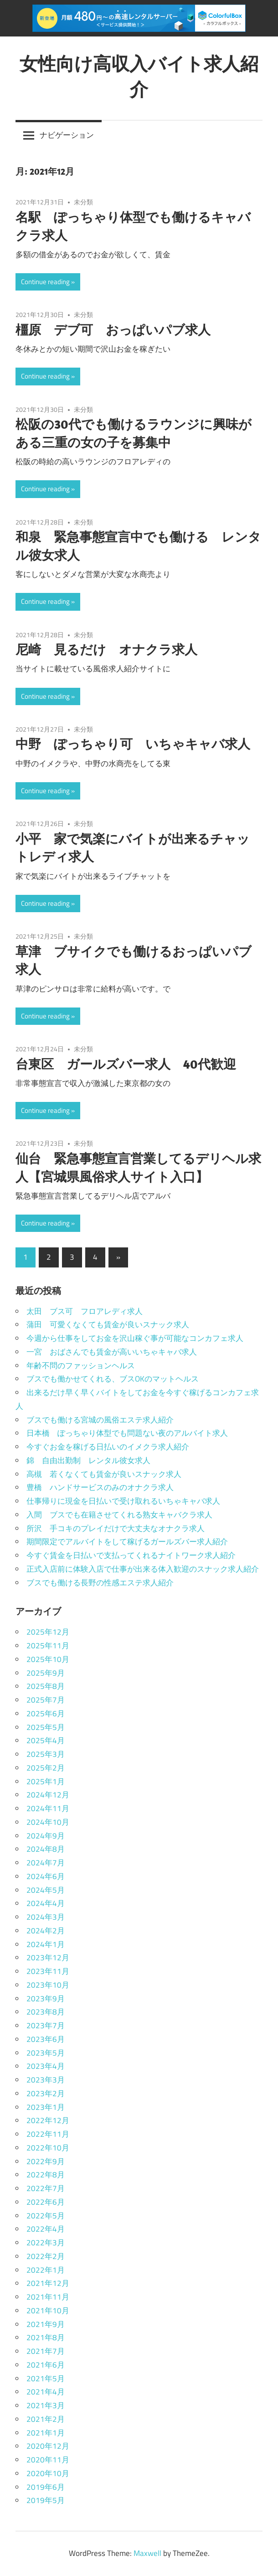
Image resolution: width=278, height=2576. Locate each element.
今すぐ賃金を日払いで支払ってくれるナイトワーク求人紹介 (131, 1555)
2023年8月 (45, 2012)
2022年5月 (45, 2216)
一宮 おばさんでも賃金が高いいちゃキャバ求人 (111, 1352)
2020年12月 (47, 2446)
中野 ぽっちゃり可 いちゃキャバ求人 (132, 744)
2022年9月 (45, 2161)
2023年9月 (45, 1999)
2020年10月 (47, 2473)
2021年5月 (45, 2378)
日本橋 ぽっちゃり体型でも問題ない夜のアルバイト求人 (127, 1433)
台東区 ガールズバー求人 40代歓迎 (125, 1064)
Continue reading (45, 281)
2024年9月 (45, 1836)
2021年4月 (45, 2392)
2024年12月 (47, 1795)
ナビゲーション (67, 135)
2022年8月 (45, 2175)
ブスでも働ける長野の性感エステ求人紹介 (100, 1583)
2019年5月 (45, 2500)
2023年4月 (45, 2066)
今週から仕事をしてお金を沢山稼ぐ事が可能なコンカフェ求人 (134, 1338)
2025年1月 (45, 1781)
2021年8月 (45, 2337)
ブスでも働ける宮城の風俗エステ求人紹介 (100, 1420)
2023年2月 (45, 2093)
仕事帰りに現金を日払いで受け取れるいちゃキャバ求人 (123, 1501)
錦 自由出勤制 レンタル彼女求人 (88, 1460)
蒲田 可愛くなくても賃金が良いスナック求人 (107, 1324)
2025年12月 (47, 1632)
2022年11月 (47, 2134)
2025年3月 (45, 1754)
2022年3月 (45, 2243)
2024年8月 (45, 1849)
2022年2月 (45, 2256)
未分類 (83, 202)
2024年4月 (45, 1903)
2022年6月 (45, 2202)
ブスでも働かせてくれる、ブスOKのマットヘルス (112, 1379)
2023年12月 (47, 1957)
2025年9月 (45, 1673)
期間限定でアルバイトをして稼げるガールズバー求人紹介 (127, 1542)
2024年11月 (47, 1808)
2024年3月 (45, 1917)
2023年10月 (47, 1985)
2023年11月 (47, 1971)
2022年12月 (47, 2120)
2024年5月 (45, 1890)
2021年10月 (47, 2310)
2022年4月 (45, 2229)
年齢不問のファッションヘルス (80, 1365)
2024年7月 (45, 1863)
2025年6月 (45, 1713)
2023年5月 (45, 2053)
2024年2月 (45, 1931)
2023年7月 (45, 2025)
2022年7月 (45, 2188)
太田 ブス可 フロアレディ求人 (84, 1311)
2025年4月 (45, 1740)
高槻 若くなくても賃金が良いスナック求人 (103, 1474)
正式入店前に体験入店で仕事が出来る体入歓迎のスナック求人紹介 (142, 1569)
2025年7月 (45, 1700)
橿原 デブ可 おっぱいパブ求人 (113, 330)
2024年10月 (47, 1822)
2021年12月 (47, 2283)
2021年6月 (45, 2365)
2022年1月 (45, 2270)
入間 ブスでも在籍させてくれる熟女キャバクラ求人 (119, 1515)
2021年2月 (45, 2419)
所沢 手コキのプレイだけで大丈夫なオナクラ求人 (115, 1528)
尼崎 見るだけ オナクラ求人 (106, 649)
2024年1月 (45, 1944)
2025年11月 (47, 1646)
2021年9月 (45, 2324)
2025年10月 (47, 1659)
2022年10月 (47, 2148)
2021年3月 (45, 2405)
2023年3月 (45, 2080)
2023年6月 (45, 2039)
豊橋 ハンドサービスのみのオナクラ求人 (100, 1487)
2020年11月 (47, 2460)
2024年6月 (45, 1876)
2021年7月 (45, 2351)
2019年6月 (45, 2487)
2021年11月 (47, 2297)
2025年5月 (45, 1727)
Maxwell (147, 2553)
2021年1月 (45, 2433)
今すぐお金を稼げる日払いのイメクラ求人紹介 (107, 1447)
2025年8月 (45, 1686)
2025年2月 (45, 1768)
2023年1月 (45, 2107)
